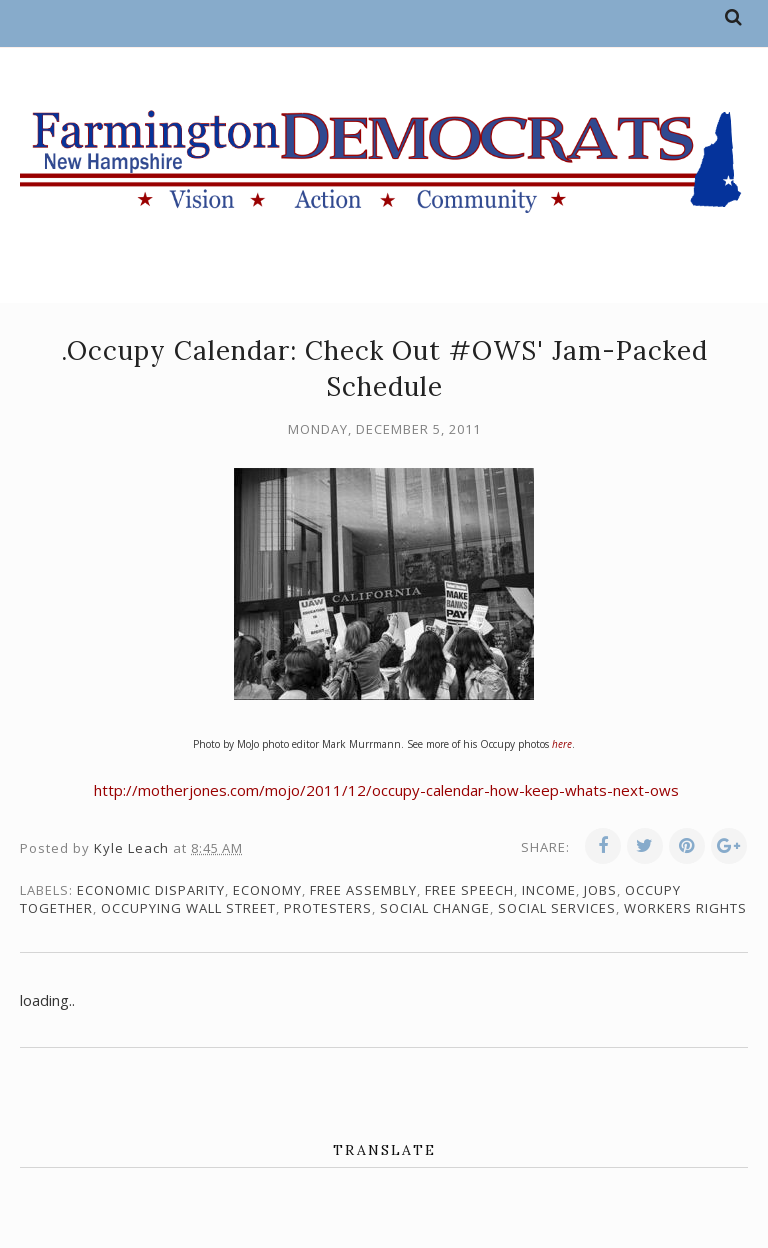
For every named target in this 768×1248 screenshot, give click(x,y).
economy (267, 890)
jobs (600, 890)
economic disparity (151, 890)
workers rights (685, 908)
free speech (469, 890)
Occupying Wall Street (188, 908)
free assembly (363, 890)
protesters (328, 908)
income (549, 890)
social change (435, 908)
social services (557, 908)
